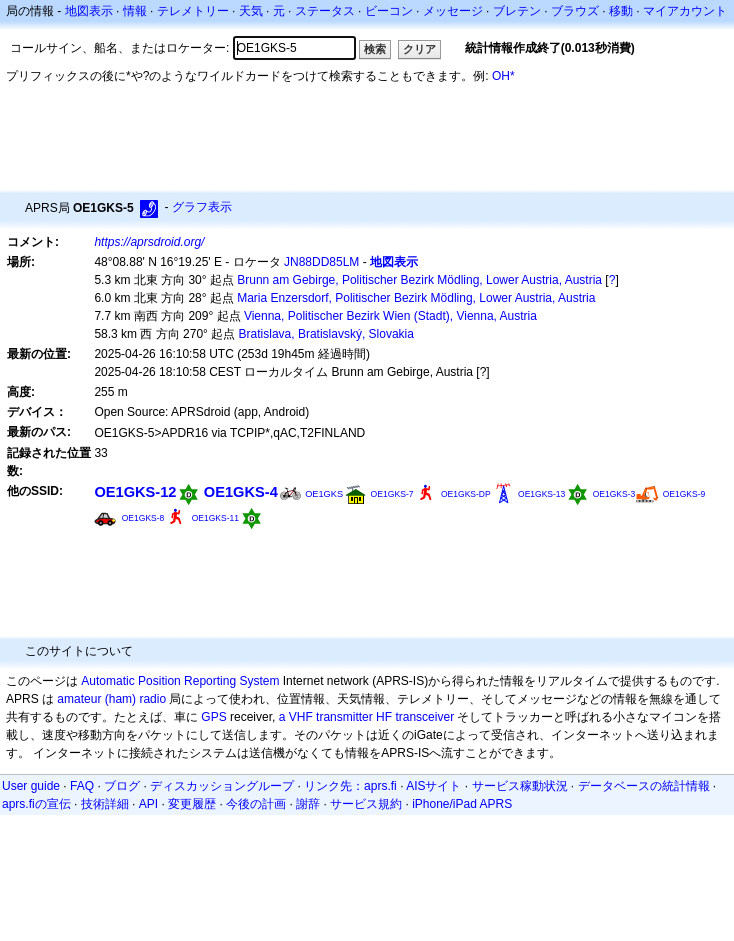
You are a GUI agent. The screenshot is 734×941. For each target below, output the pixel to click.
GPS (213, 717)
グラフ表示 (202, 207)
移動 (621, 11)
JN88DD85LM (321, 262)
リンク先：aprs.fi (350, 786)
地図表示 (89, 11)
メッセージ (453, 11)
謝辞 (308, 804)
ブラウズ (575, 11)
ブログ (122, 786)
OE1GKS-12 (135, 492)
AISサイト (433, 786)
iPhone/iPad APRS (462, 804)
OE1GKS (324, 494)
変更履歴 (192, 804)
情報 (135, 11)
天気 (251, 11)
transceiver (424, 717)
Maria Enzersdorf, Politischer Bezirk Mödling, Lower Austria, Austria (416, 298)
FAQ (82, 786)
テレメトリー (193, 11)
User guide (31, 786)
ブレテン (517, 11)
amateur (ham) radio (111, 699)
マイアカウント (685, 11)
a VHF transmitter (326, 717)
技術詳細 (105, 804)
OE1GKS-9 (684, 494)
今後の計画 (256, 804)
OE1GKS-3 (614, 494)
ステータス (325, 11)
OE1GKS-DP (466, 494)
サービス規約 (366, 804)
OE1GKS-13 (541, 494)
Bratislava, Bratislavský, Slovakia (326, 334)
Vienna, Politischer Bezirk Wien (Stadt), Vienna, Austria (390, 316)
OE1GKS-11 (215, 518)
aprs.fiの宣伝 (36, 804)
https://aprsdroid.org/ (149, 242)
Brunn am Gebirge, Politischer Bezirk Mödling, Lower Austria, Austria (419, 280)
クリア (419, 49)
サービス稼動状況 (520, 786)
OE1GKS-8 (143, 518)
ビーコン (389, 11)
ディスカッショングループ (222, 786)
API (148, 804)
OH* (503, 76)
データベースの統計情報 (644, 786)
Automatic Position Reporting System (180, 681)
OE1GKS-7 (391, 494)
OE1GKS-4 (241, 492)
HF (384, 717)
